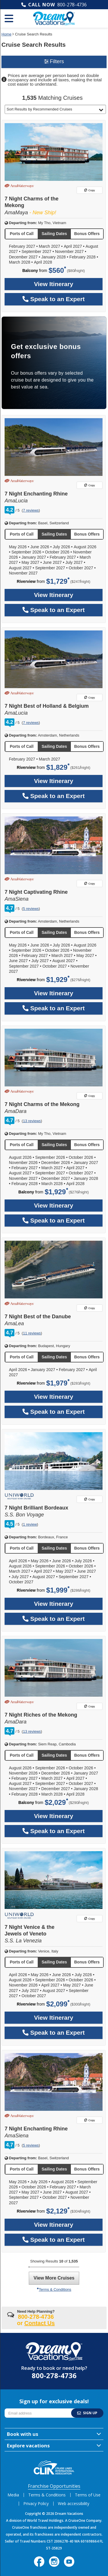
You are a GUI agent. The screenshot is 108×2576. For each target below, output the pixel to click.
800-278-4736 (72, 4)
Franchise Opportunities (54, 2486)
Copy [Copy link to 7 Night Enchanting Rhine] (89, 485)
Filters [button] (54, 61)
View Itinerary (53, 284)
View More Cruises (54, 2277)
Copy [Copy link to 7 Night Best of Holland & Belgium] (89, 697)
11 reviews (32, 1333)
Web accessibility (73, 2503)
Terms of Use (88, 2495)
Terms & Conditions (54, 2289)
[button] (55, 109)
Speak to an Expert (53, 299)
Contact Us (39, 2323)
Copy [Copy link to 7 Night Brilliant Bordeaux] (89, 1499)
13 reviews (32, 1121)
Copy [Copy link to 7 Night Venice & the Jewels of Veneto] (89, 1918)
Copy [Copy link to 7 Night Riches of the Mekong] (89, 1706)
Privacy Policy (36, 2503)
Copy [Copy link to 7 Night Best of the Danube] (89, 1308)
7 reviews (31, 510)
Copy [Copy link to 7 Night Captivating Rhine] (89, 883)
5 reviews (31, 908)
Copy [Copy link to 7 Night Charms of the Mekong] (89, 190)
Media (13, 2495)
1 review (30, 1524)
